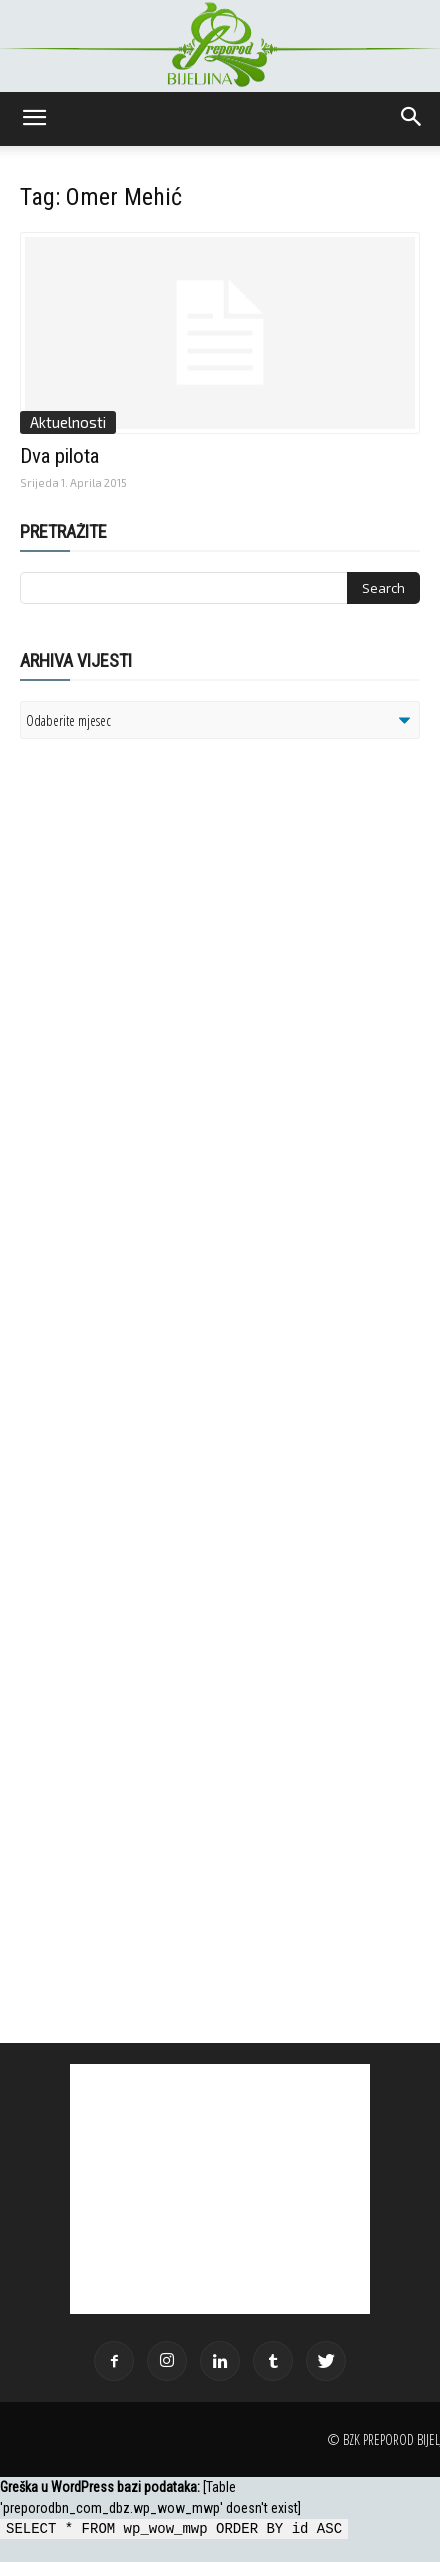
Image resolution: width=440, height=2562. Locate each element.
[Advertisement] (175, 1012)
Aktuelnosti (68, 422)
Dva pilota (59, 456)
